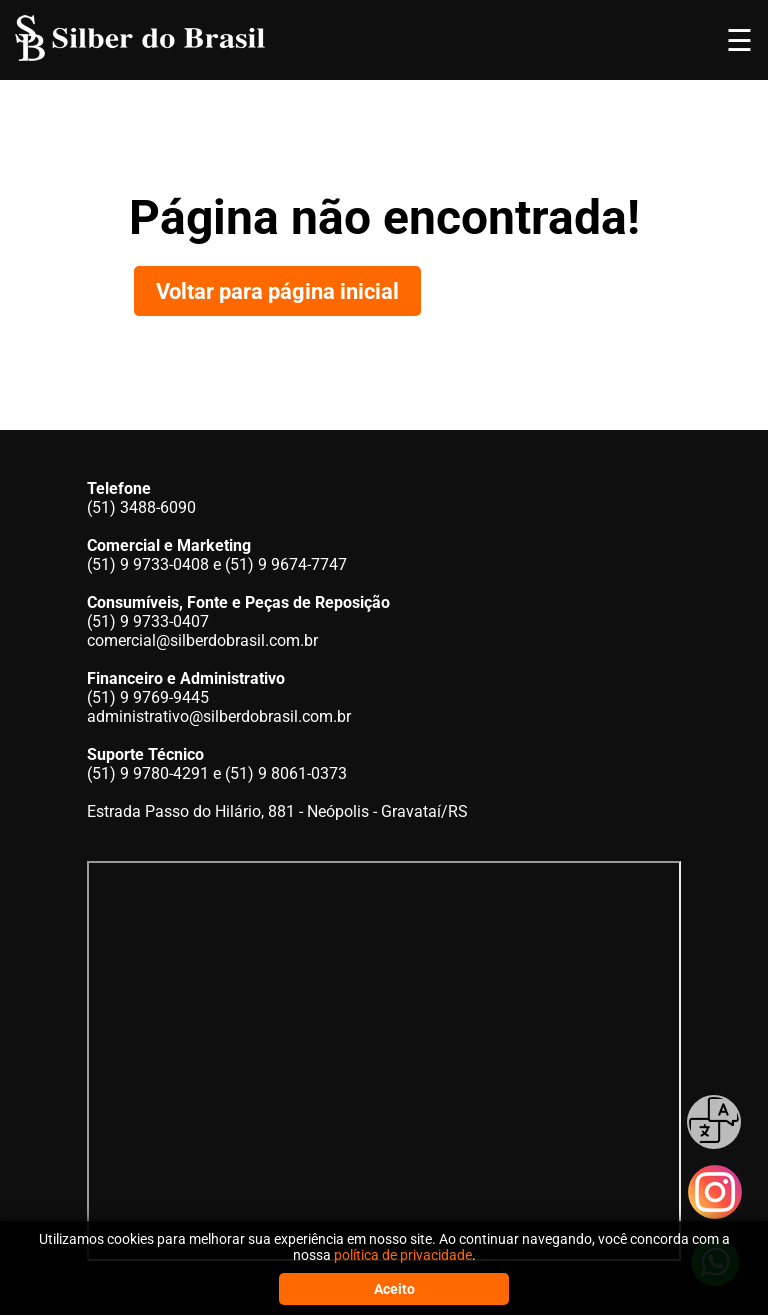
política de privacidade (403, 1255)
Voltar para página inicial (277, 291)
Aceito (394, 1289)
